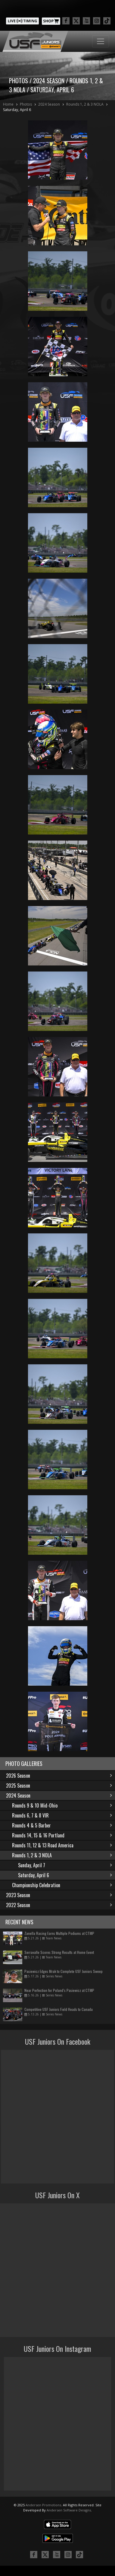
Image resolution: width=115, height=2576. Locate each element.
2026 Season (59, 1775)
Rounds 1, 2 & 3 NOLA (85, 104)
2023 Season (59, 1895)
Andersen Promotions (43, 2505)
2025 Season (59, 1785)
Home (8, 104)
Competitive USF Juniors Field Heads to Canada (58, 2009)
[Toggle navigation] (100, 41)
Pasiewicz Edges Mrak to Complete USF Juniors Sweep (63, 1971)
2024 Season (49, 104)
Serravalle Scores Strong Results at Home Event (59, 1952)
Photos (26, 104)
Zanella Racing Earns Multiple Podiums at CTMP (59, 1933)
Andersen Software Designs (69, 2510)
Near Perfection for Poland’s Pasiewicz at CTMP (59, 1990)
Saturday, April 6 (17, 109)
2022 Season (59, 1905)
